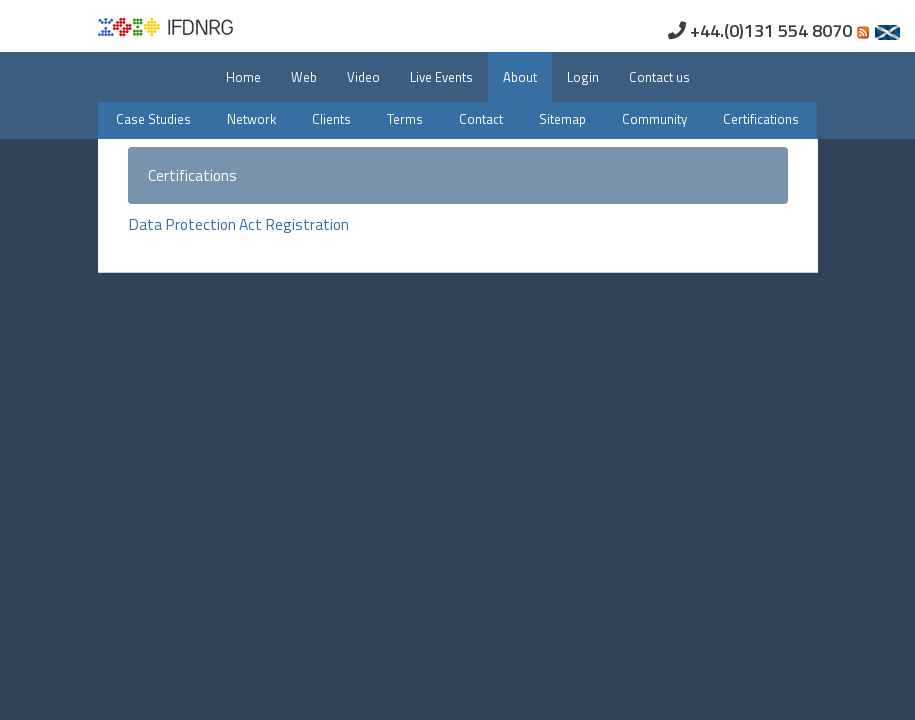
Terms (405, 119)
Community (654, 119)
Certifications (761, 119)
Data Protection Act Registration (238, 224)
